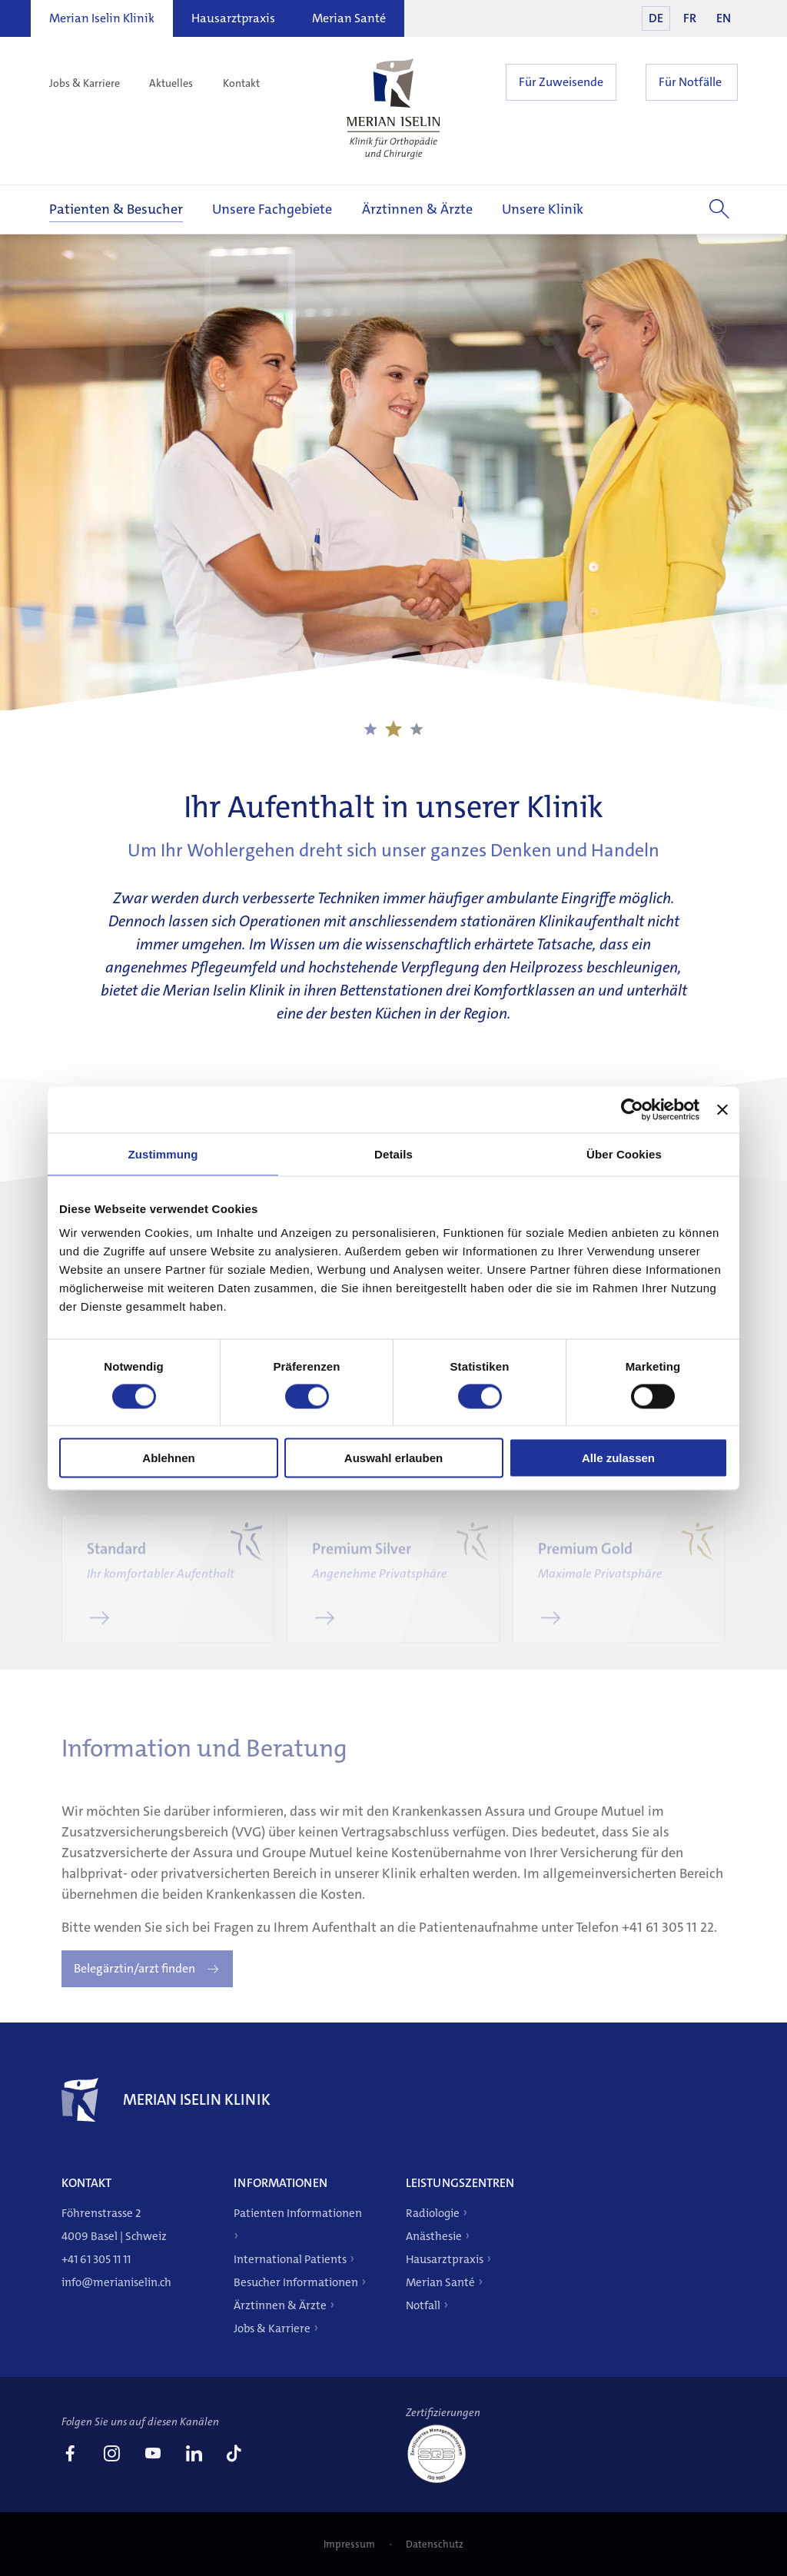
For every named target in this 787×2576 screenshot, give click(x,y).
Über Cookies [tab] (624, 1153)
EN (723, 18)
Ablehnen (168, 1457)
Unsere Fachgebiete (272, 209)
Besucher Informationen (296, 2282)
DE (656, 18)
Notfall (423, 2305)
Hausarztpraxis (233, 18)
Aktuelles (171, 83)
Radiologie (433, 2213)
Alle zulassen (618, 1457)
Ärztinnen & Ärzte (417, 209)
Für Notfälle (690, 82)
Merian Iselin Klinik (101, 18)
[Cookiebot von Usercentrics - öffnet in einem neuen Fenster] (632, 1109)
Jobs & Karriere (84, 83)
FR (689, 18)
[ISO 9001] (443, 2482)
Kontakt (241, 83)
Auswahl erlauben (393, 1457)
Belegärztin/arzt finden (134, 1987)
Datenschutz (434, 2544)
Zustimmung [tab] (163, 1153)
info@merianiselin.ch (116, 2282)
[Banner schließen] (722, 1109)
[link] (69, 2455)
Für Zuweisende (561, 82)
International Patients (290, 2259)
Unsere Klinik (542, 209)
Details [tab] (393, 1153)
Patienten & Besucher (116, 209)
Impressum (350, 2544)
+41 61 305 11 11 (96, 2259)
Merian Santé (349, 18)
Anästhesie (434, 2236)
